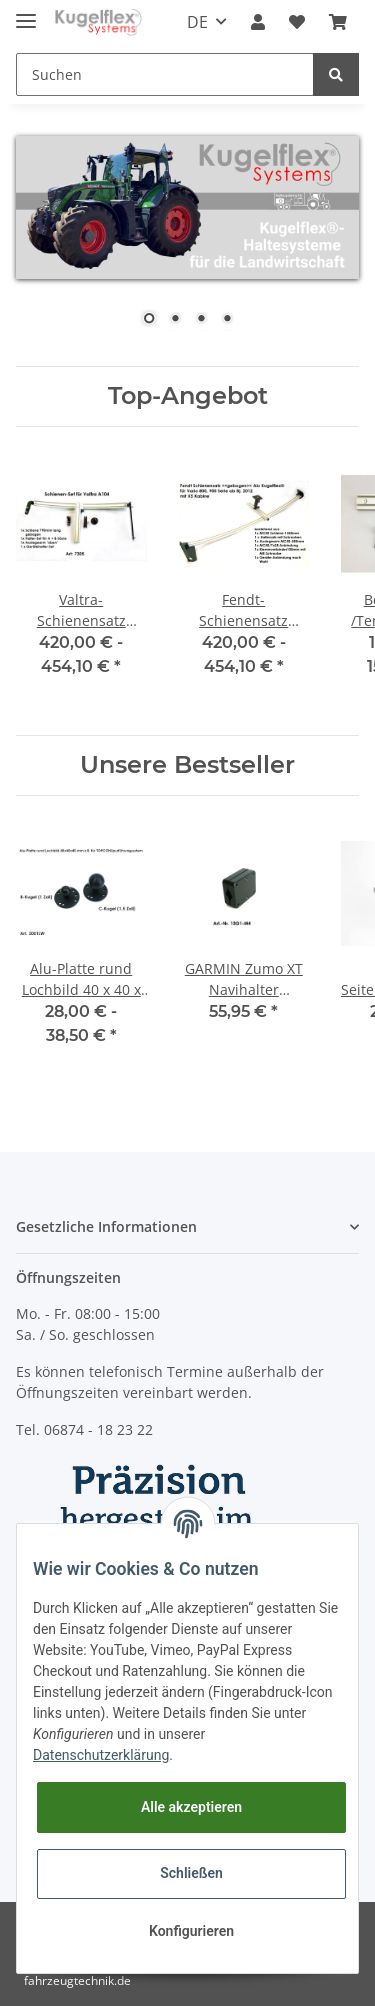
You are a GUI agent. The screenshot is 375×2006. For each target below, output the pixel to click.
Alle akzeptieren (191, 1807)
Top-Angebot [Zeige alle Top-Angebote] (188, 396)
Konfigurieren (191, 1931)
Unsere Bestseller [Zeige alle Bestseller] (187, 765)
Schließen (191, 1873)
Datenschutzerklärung (101, 1755)
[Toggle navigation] (26, 12)
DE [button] (197, 22)
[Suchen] (165, 74)
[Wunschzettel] (297, 22)
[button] (258, 22)
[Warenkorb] (338, 22)
